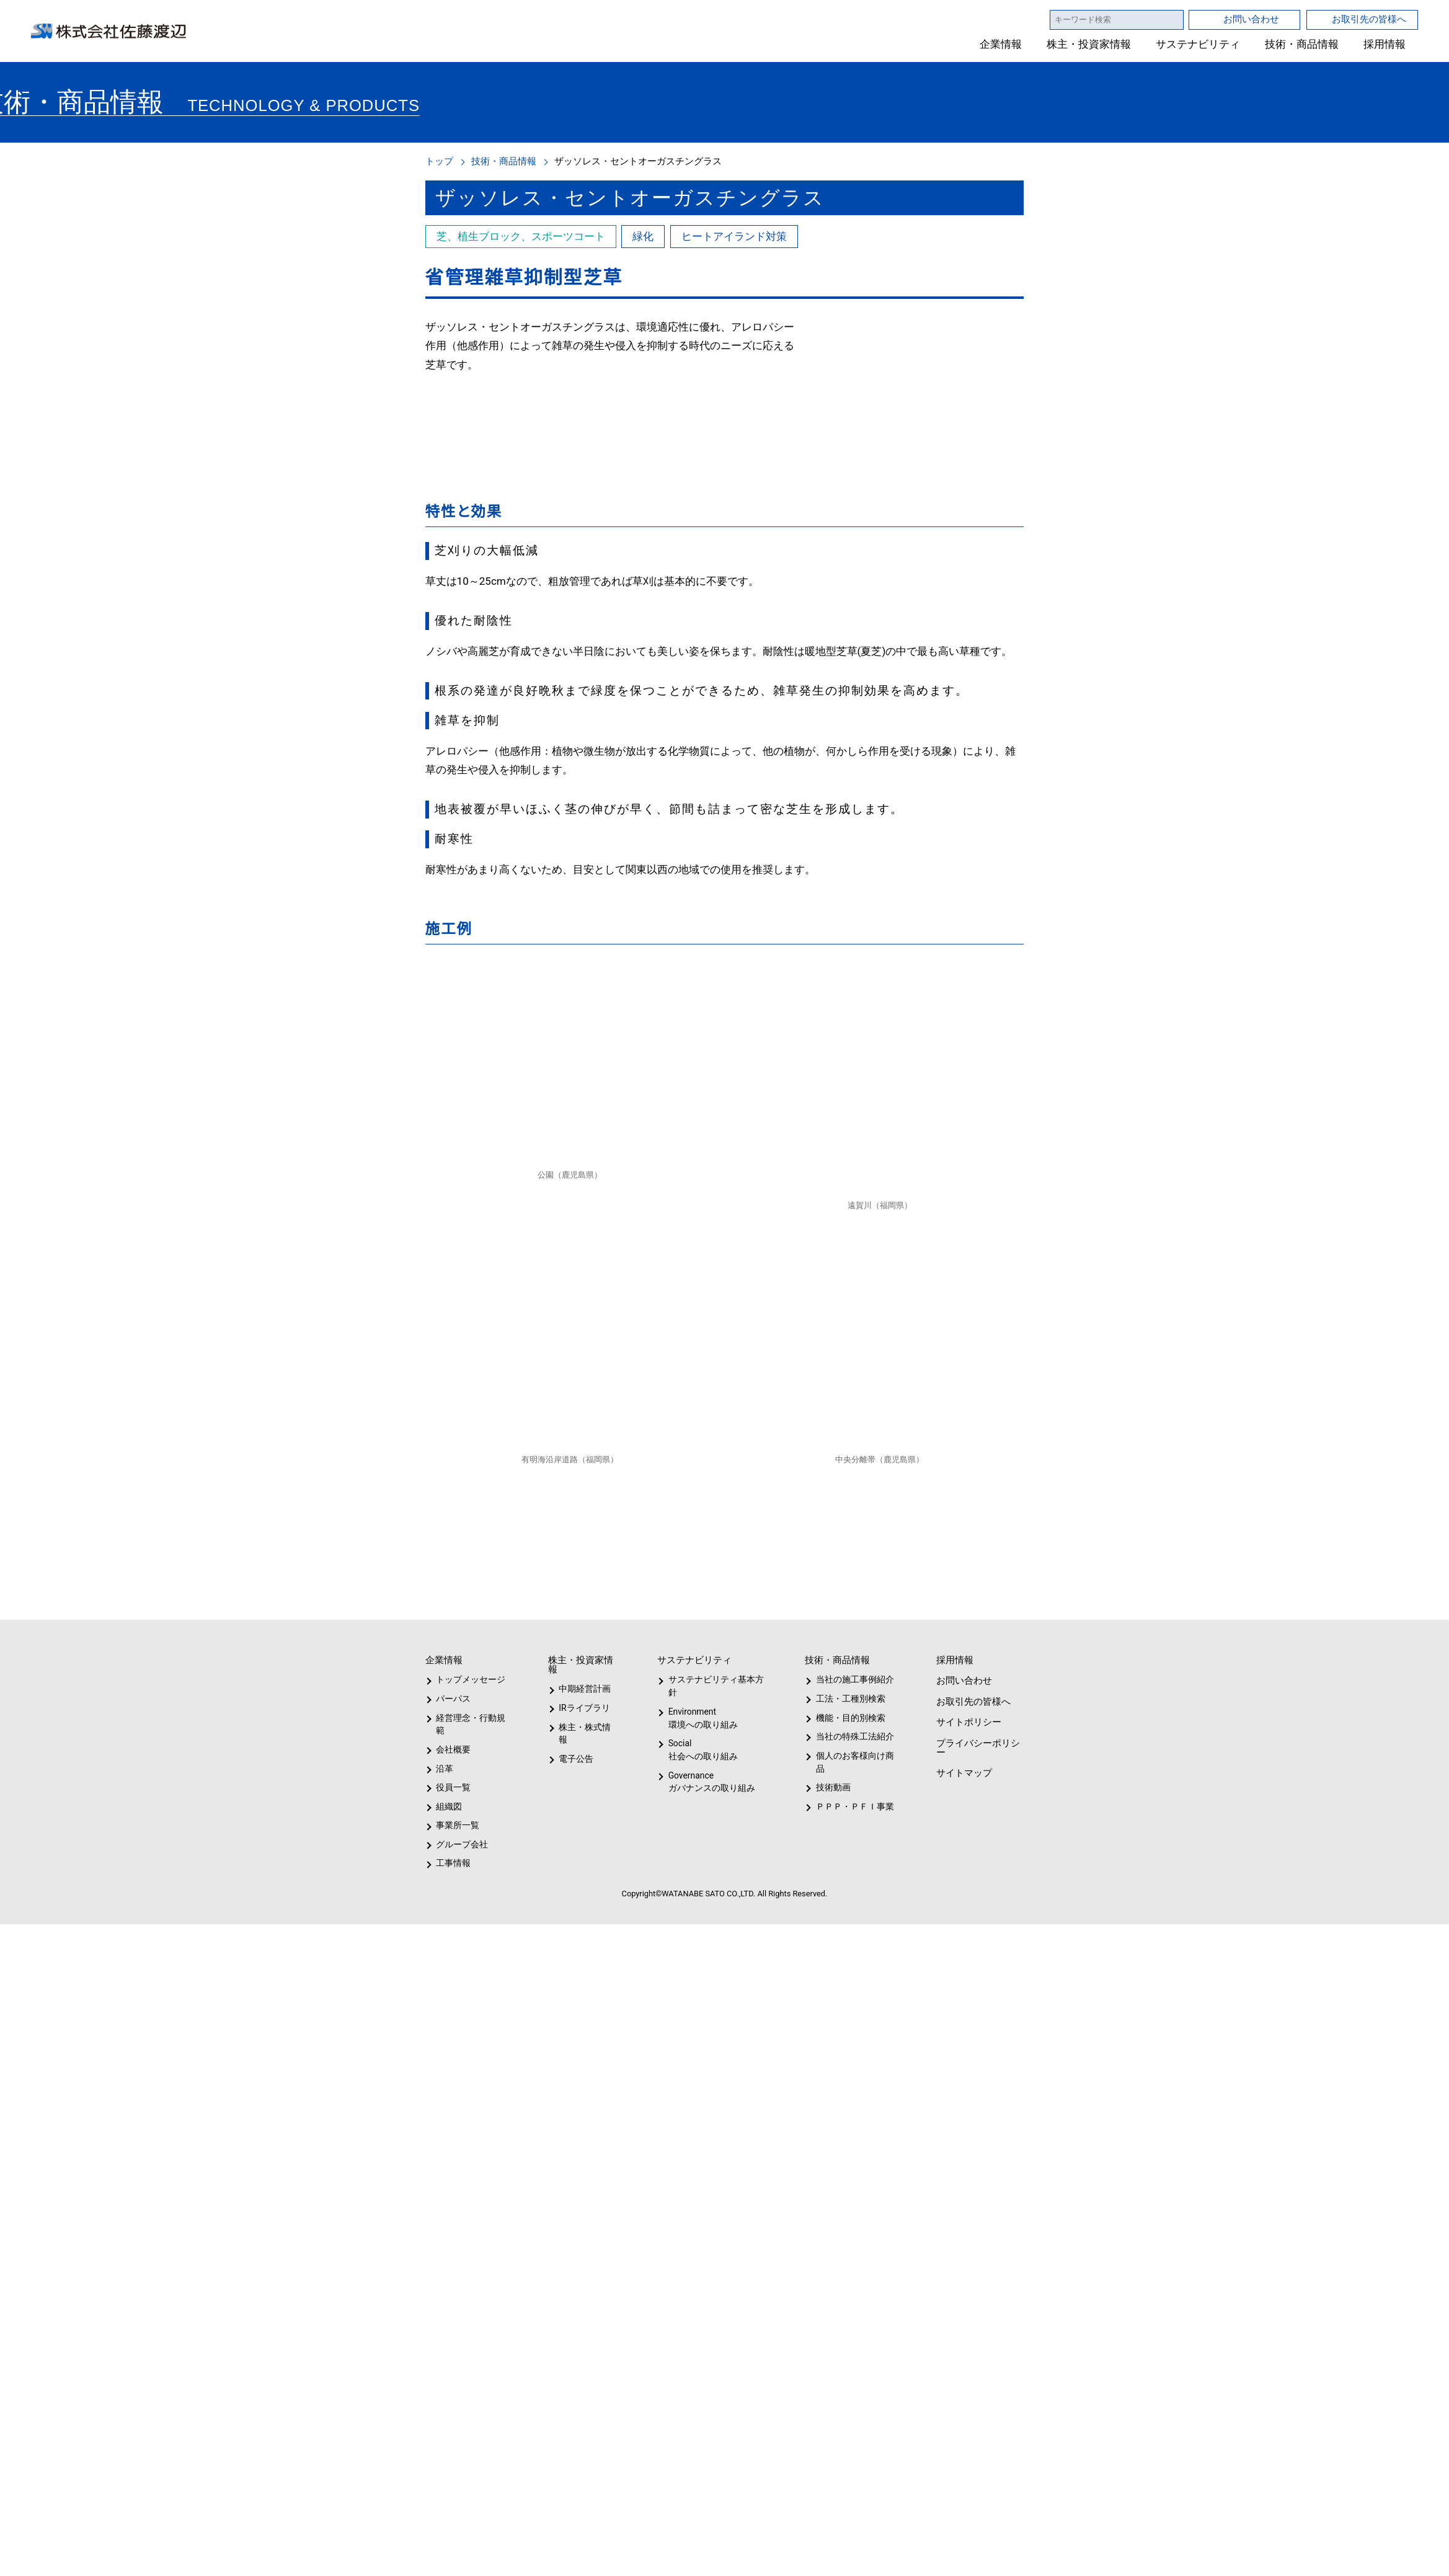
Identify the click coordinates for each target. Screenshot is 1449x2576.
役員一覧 (453, 1787)
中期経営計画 (585, 1688)
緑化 (641, 236)
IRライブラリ (581, 1708)
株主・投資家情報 (1089, 44)
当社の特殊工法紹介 (852, 1736)
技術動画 (830, 1787)
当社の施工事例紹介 (852, 1679)
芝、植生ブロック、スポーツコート (520, 236)
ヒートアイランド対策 (732, 236)
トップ (439, 160)
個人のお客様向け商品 (852, 1762)
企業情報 (1001, 44)
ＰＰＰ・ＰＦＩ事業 (844, 1806)
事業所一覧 (457, 1825)
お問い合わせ (1251, 18)
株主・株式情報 (587, 1727)
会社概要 (453, 1749)
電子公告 (576, 1745)
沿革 (444, 1768)
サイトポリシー (968, 1721)
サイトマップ (963, 1772)
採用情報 (1384, 44)
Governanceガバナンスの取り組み (709, 1782)
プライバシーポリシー (977, 1747)
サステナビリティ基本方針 (712, 1686)
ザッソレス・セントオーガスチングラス (638, 160)
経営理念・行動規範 (468, 1724)
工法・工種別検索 (846, 1698)
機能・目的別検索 (846, 1718)
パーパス (452, 1698)
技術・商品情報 (1302, 44)
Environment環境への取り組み (702, 1718)
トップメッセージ (466, 1679)
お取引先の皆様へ (1369, 18)
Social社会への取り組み (702, 1749)
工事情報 (453, 1863)
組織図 (449, 1806)
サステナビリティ (1198, 44)
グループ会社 (460, 1844)
